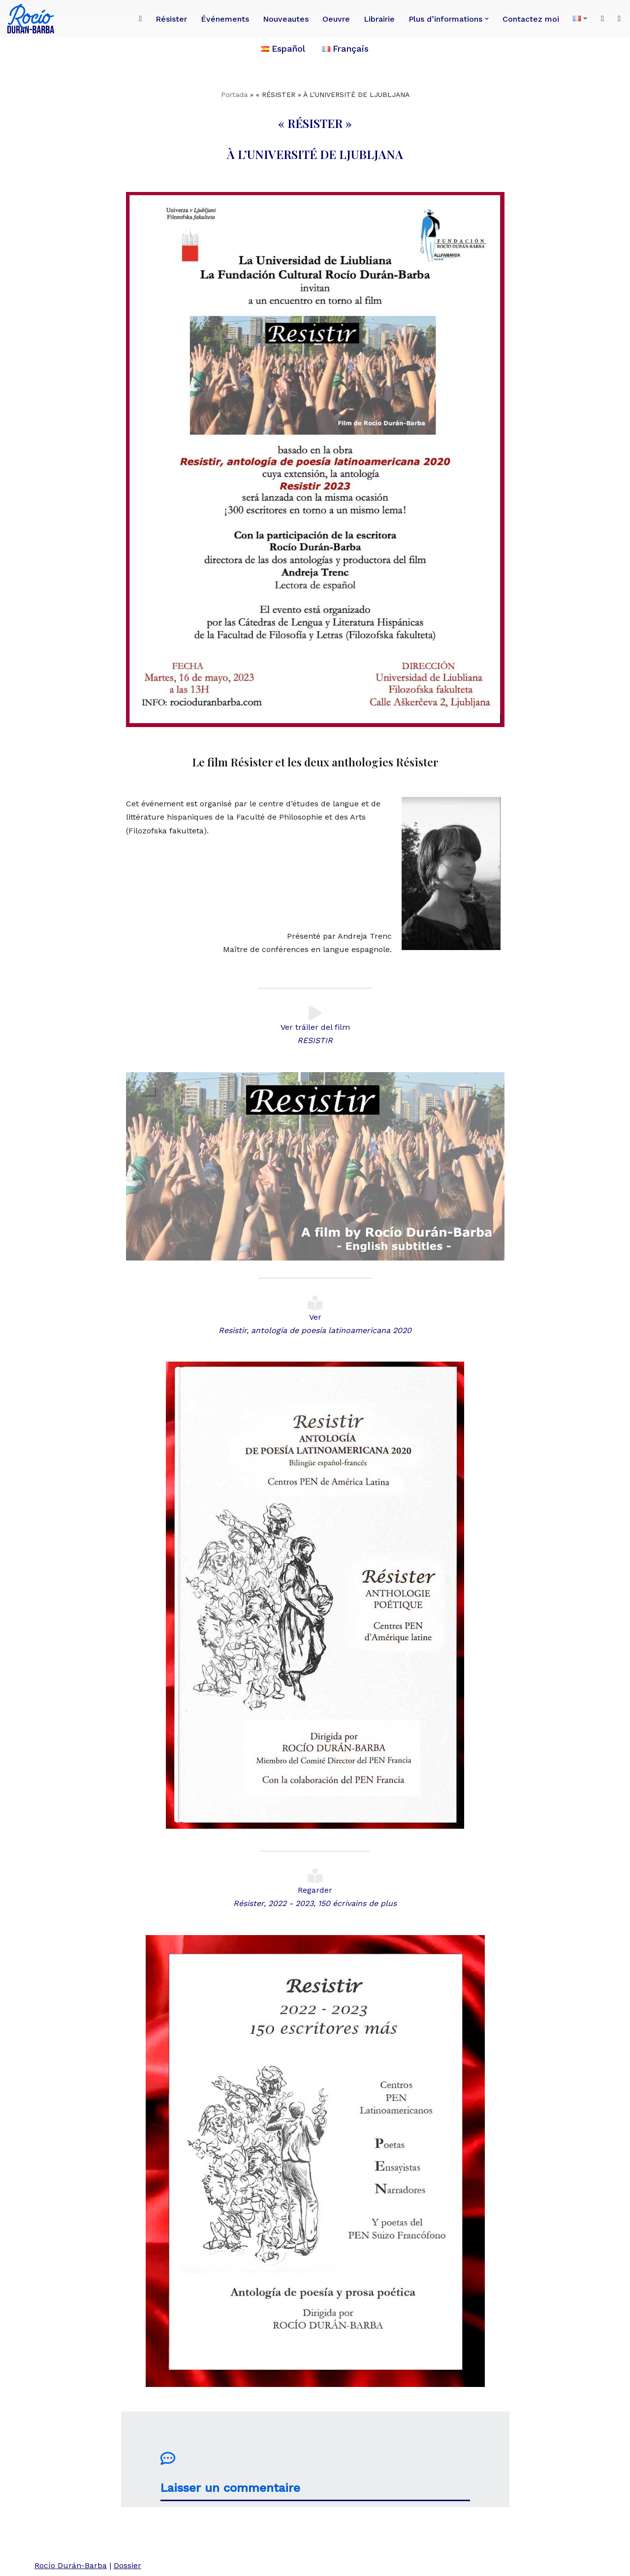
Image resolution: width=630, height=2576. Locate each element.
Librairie (379, 19)
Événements (225, 19)
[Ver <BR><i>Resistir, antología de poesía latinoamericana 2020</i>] (315, 1303)
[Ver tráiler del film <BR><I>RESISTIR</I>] (315, 1013)
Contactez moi (531, 19)
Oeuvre (336, 19)
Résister (171, 19)
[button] (487, 19)
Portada (234, 94)
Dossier (127, 2565)
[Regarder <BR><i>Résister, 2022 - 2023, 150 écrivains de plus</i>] (315, 1876)
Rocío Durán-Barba (70, 2565)
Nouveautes (286, 19)
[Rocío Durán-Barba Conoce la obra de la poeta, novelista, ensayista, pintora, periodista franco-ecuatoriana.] (33, 18)
